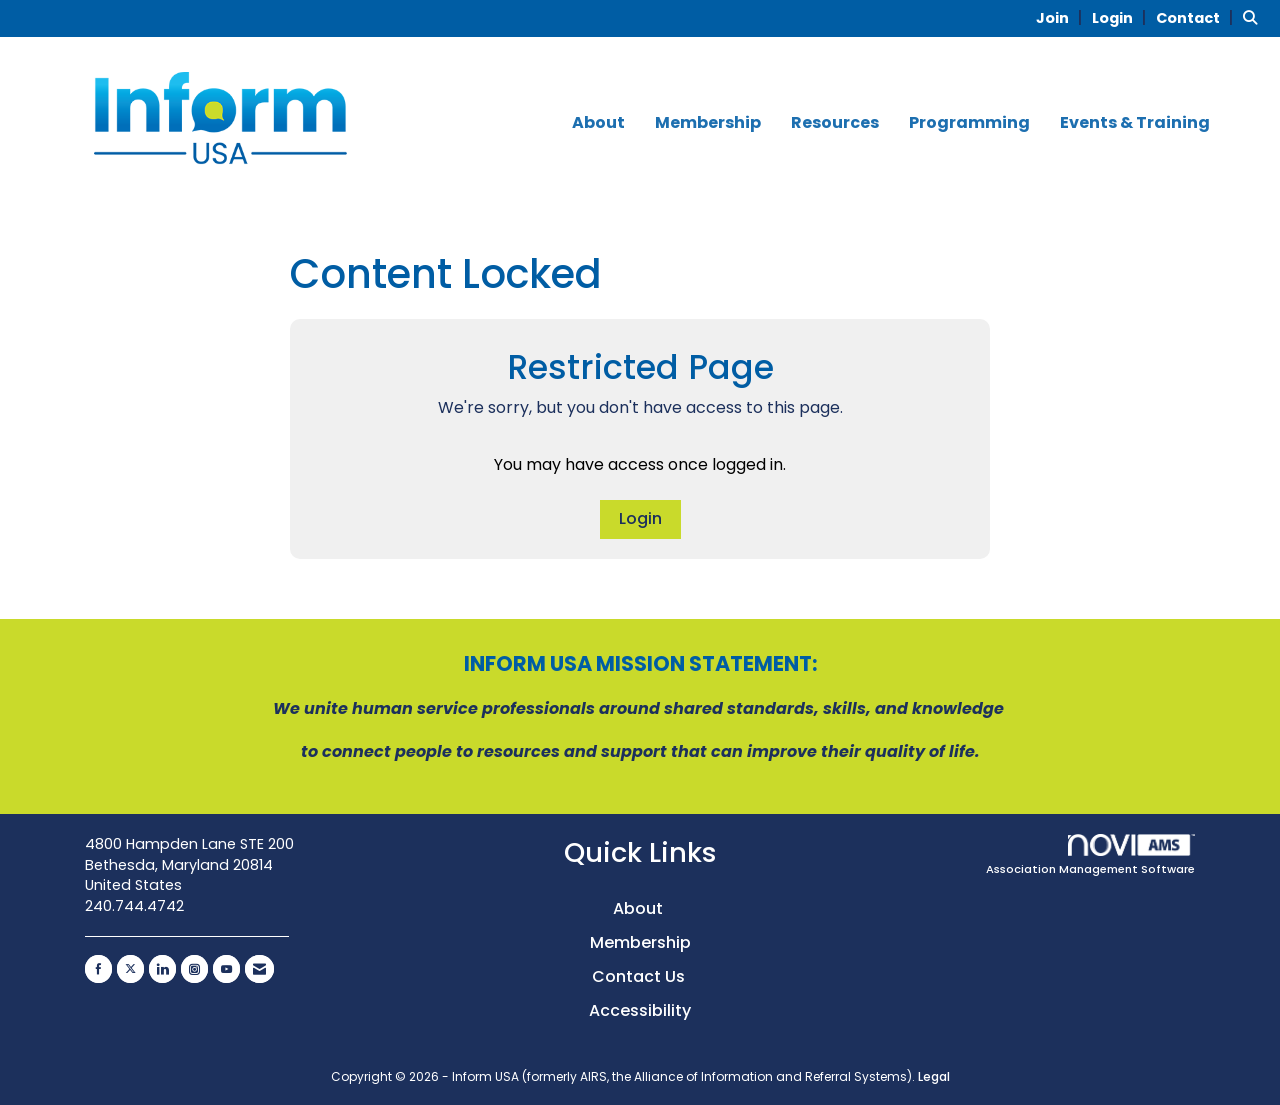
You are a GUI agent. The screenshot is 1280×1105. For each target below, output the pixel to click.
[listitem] (1062, 17)
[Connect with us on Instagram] (194, 969)
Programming (969, 123)
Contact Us (640, 976)
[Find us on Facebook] (98, 969)
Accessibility (640, 1010)
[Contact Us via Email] (259, 969)
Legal (934, 1076)
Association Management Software (1090, 855)
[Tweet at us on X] (130, 969)
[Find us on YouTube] (226, 969)
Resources (835, 123)
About (598, 123)
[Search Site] (1254, 17)
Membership (708, 123)
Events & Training (1135, 123)
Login (640, 518)
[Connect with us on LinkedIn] (162, 969)
